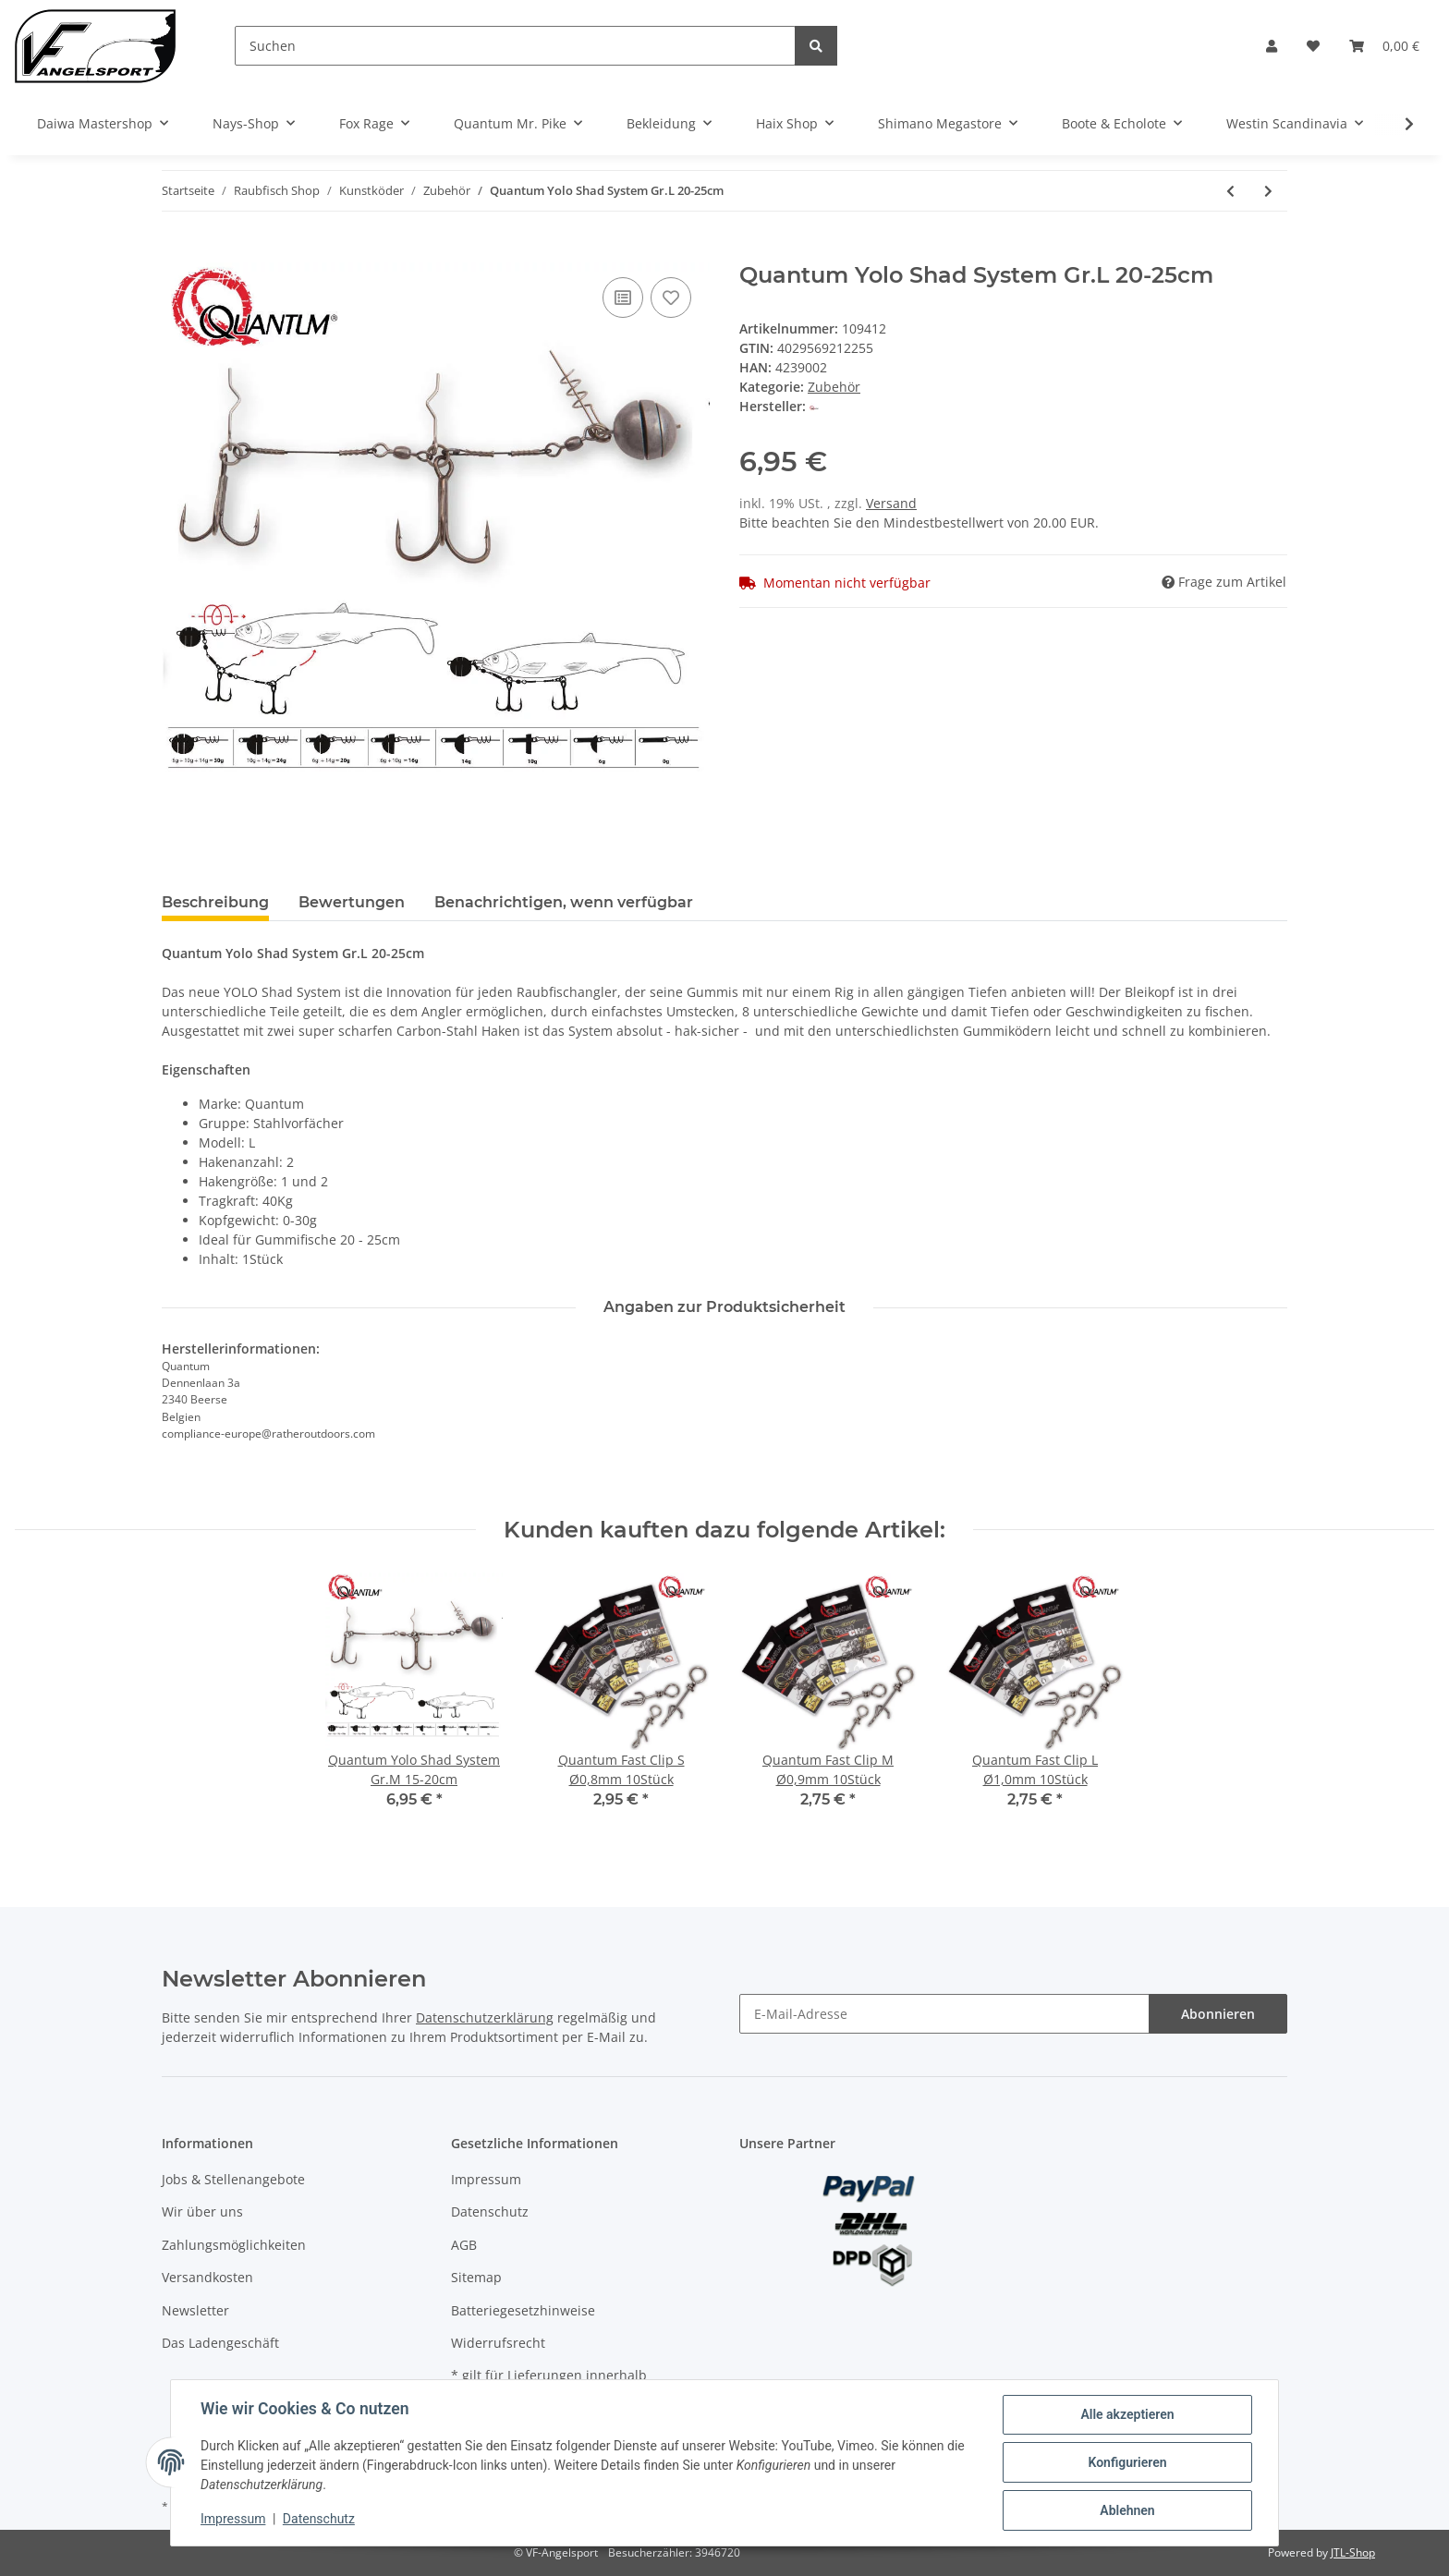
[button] (1271, 46)
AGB (464, 2245)
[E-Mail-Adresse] (944, 2014)
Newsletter (195, 2310)
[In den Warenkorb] (176, 252)
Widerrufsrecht (498, 2342)
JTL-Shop (1353, 2552)
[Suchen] (515, 46)
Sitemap (476, 2277)
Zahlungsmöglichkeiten (234, 2245)
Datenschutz (490, 2211)
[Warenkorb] (1384, 46)
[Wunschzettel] (1313, 46)
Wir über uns (202, 2211)
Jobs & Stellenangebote (233, 2179)
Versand (891, 503)
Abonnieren (1218, 2014)
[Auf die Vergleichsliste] (623, 297)
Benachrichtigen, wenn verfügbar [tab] (563, 902)
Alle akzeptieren (1127, 2414)
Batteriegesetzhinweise (523, 2310)
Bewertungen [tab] (351, 902)
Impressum (486, 2179)
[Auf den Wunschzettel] (671, 297)
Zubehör (834, 386)
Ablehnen (1127, 2510)
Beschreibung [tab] (215, 902)
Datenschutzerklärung (485, 2017)
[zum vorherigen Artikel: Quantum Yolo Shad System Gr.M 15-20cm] (1230, 191)
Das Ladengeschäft (220, 2342)
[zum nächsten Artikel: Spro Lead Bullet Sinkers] (1268, 191)
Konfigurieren (1127, 2462)
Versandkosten (207, 2277)
